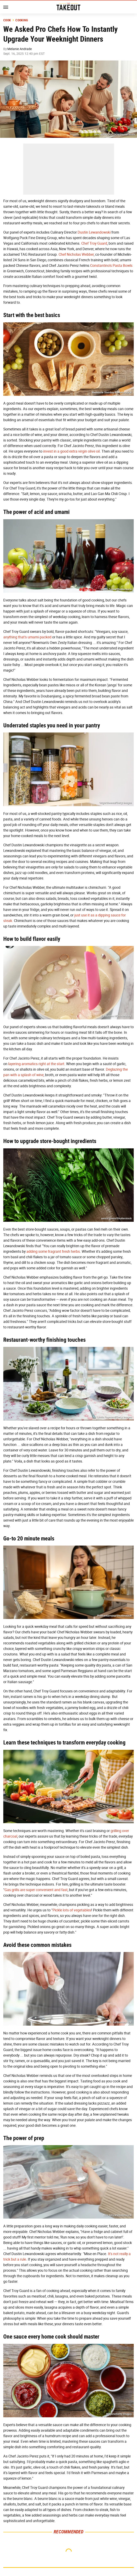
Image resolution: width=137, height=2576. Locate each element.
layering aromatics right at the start (36, 1064)
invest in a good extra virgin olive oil (71, 451)
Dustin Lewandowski (94, 232)
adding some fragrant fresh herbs (53, 1251)
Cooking (21, 20)
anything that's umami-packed (27, 637)
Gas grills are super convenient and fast (36, 1890)
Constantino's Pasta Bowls (111, 265)
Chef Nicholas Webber (76, 254)
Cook (7, 20)
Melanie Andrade (19, 49)
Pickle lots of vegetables (72, 1910)
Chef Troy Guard (94, 243)
